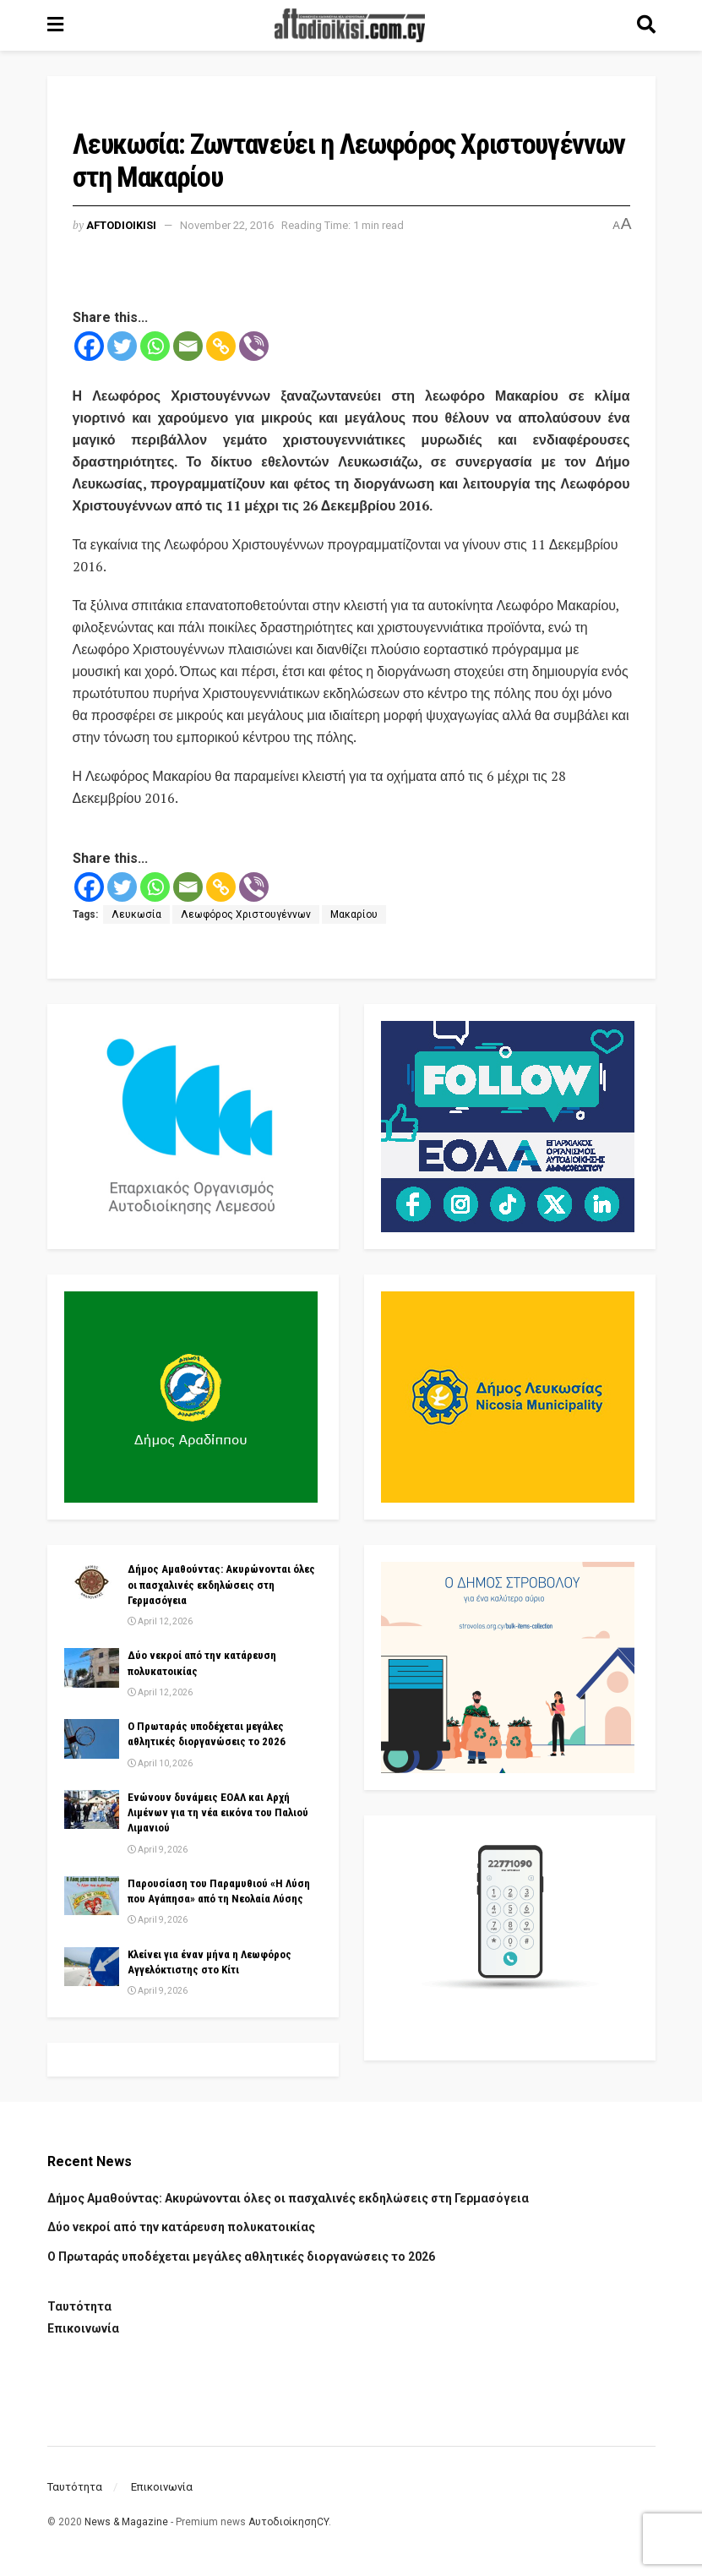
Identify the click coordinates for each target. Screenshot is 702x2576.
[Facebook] (89, 346)
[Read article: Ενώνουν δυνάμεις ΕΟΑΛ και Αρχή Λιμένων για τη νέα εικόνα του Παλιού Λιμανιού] (91, 1809)
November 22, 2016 (227, 225)
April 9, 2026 (158, 1849)
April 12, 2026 (160, 1621)
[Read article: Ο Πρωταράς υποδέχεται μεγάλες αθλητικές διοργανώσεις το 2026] (91, 1738)
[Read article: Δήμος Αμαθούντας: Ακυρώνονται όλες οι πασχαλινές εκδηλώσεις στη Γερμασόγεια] (91, 1581)
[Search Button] (646, 25)
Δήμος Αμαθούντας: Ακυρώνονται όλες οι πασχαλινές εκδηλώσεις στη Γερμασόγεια (221, 1584)
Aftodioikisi (121, 225)
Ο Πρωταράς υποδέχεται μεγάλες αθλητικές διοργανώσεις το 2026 (241, 2256)
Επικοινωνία (83, 2328)
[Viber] (254, 346)
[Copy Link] (221, 346)
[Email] (188, 346)
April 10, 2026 (160, 1763)
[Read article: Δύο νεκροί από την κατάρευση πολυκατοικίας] (91, 1667)
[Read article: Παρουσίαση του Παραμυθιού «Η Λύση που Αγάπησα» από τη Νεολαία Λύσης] (91, 1895)
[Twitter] (122, 346)
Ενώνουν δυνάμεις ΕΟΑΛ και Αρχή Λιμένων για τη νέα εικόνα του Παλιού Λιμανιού (218, 1812)
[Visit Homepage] (350, 25)
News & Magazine (126, 2522)
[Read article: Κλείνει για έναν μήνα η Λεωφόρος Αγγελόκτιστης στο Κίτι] (91, 1966)
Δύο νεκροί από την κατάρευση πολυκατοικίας (181, 2227)
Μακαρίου (354, 914)
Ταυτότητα (79, 2306)
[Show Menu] (55, 25)
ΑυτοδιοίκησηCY (288, 2522)
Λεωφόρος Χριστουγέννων (246, 914)
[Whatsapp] (155, 346)
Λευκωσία (136, 914)
